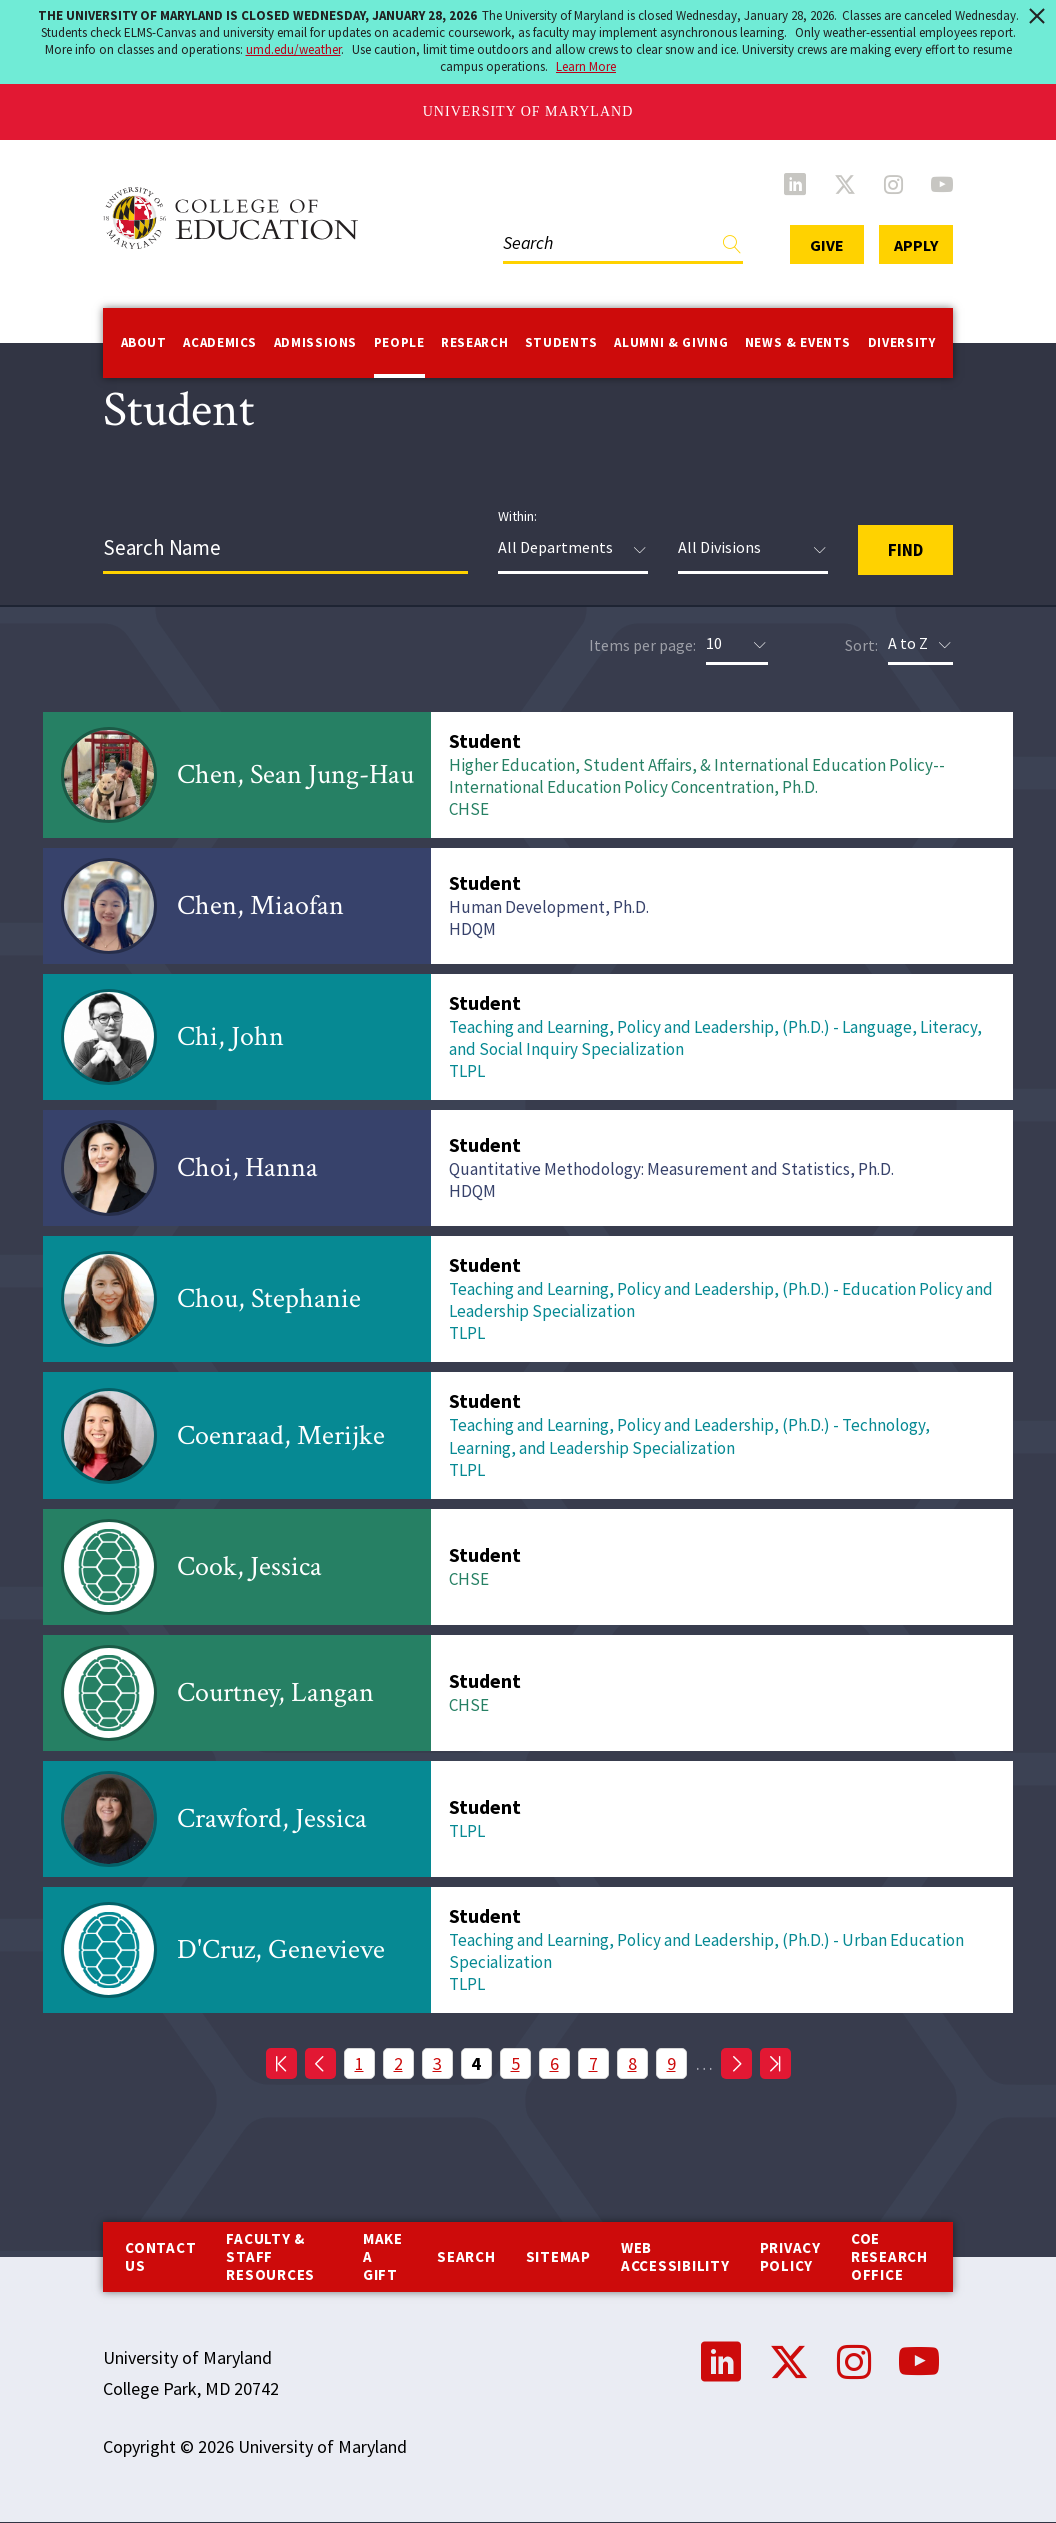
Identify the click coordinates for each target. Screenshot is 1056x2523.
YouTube (942, 184)
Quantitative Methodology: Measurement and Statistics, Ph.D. (671, 1169)
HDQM (472, 929)
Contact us (160, 2256)
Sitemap (558, 2256)
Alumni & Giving (671, 342)
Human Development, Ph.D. (549, 907)
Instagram (893, 184)
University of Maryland (528, 111)
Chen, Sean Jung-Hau (295, 774)
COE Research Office (889, 2256)
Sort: (861, 645)
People (399, 342)
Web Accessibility (675, 2256)
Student (485, 740)
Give (827, 245)
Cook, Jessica (249, 1566)
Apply (916, 245)
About (144, 342)
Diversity (902, 342)
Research (474, 342)
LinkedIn (795, 184)
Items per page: (642, 645)
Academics (220, 342)
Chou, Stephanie (269, 1298)
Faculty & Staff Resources (270, 2256)
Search (466, 2256)
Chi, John (230, 1036)
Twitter (845, 184)
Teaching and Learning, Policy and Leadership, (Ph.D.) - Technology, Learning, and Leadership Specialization (689, 1436)
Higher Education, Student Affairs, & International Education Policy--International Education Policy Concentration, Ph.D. (697, 776)
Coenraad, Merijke (281, 1435)
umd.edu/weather (293, 49)
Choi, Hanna (247, 1167)
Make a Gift (383, 2256)
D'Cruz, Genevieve (281, 1949)
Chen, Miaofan (260, 905)
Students (561, 342)
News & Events (798, 342)
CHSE (469, 809)
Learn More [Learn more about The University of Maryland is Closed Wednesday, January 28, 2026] (586, 66)
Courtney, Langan (275, 1692)
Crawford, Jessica (272, 1818)
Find (732, 248)
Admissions (316, 342)
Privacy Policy (790, 2256)
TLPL (467, 1071)
